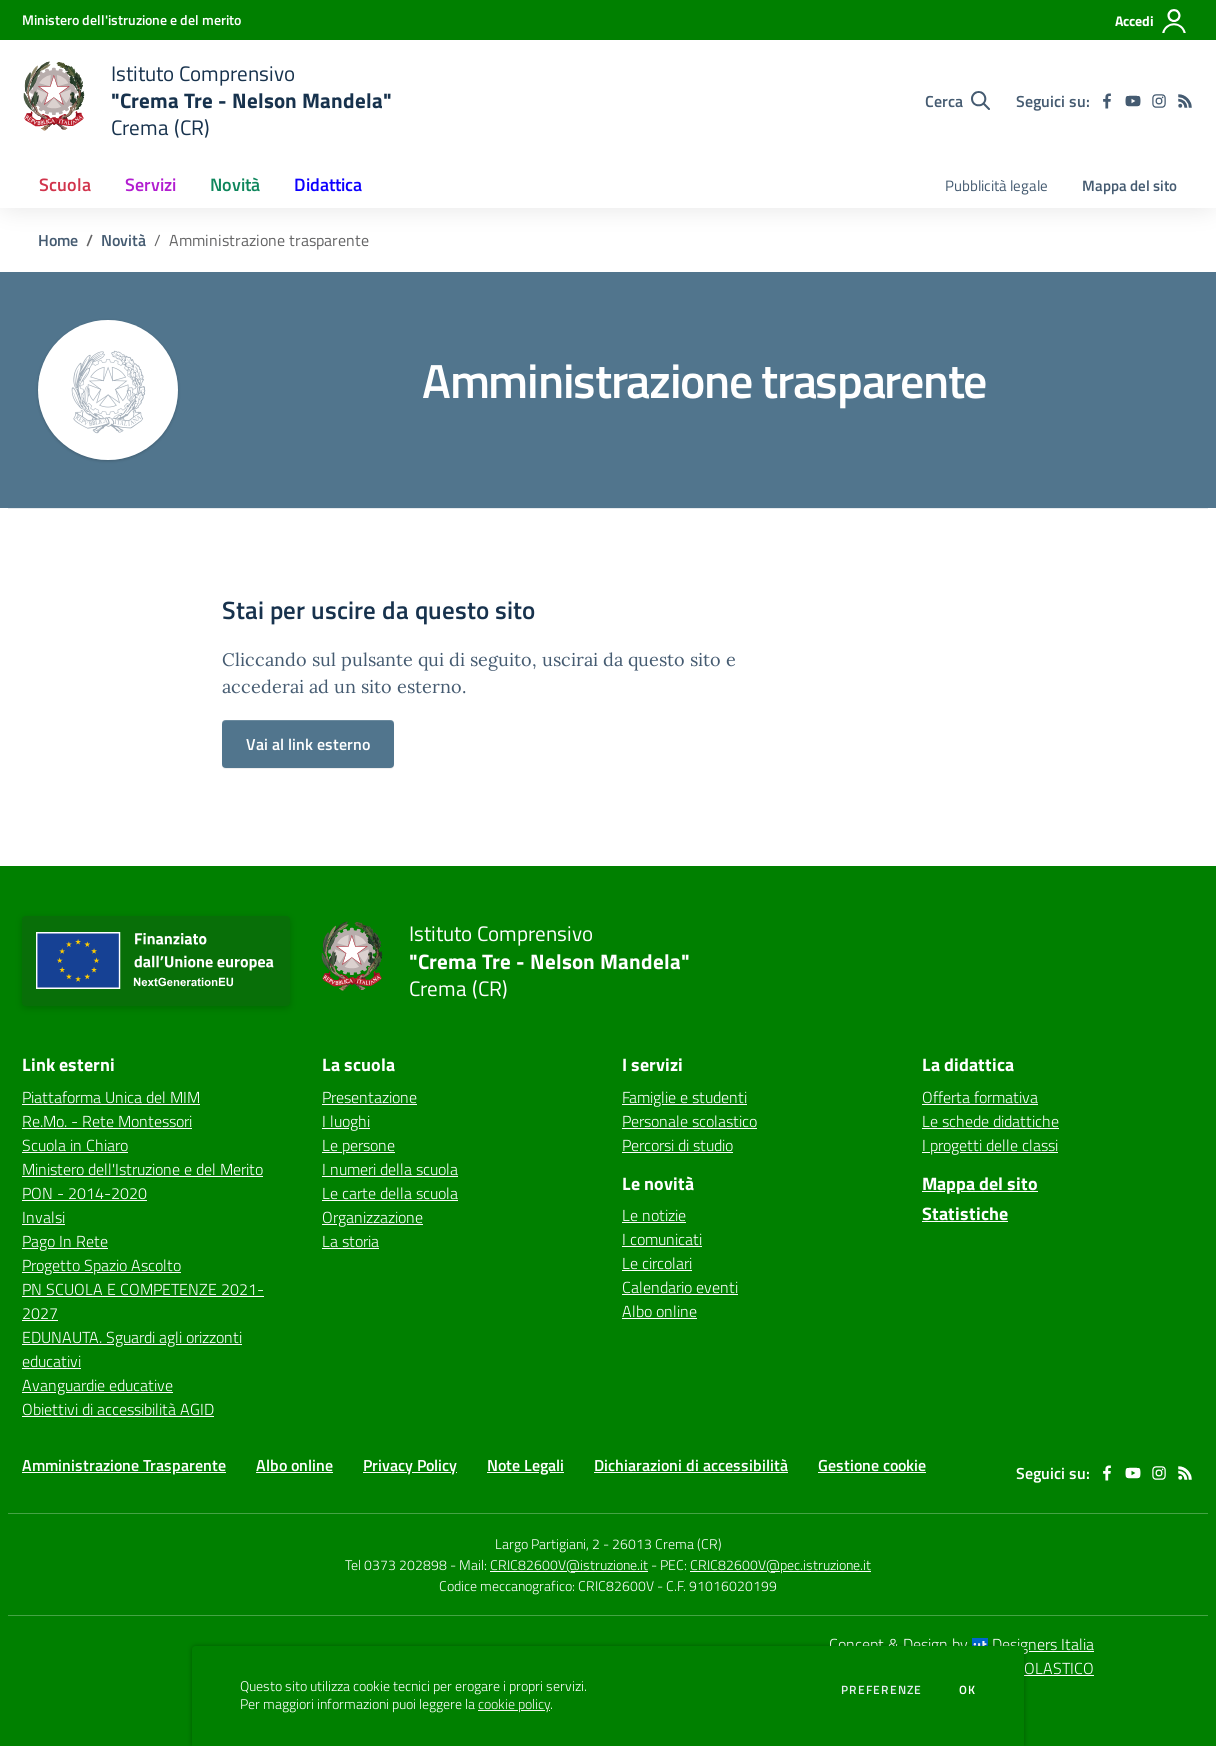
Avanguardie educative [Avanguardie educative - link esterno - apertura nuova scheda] (97, 1385)
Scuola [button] (65, 184)
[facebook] (1107, 101)
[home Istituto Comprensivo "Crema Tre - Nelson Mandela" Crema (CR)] (207, 100)
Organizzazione (372, 1217)
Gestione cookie (872, 1465)
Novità (123, 240)
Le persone (358, 1145)
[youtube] (1133, 101)
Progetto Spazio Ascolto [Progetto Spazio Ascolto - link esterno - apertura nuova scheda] (101, 1265)
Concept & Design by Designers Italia (961, 1644)
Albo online (659, 1311)
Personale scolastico (689, 1121)
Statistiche (965, 1213)
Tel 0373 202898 (396, 1564)
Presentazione (369, 1097)
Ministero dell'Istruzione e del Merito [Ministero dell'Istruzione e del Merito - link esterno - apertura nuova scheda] (142, 1169)
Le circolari (657, 1263)
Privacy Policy (410, 1465)
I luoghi (346, 1121)
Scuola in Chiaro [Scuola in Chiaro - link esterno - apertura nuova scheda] (75, 1145)
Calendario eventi (680, 1287)
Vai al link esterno (308, 744)
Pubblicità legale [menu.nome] (996, 185)
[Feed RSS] (1185, 101)
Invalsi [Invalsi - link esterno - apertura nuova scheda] (43, 1217)
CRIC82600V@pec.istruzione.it (780, 1564)
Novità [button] (235, 184)
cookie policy (514, 1704)
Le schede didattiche (990, 1121)
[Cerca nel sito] (957, 101)
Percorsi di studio (677, 1145)
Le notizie (654, 1215)
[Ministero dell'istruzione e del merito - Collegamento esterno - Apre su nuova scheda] (131, 19)
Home (58, 240)
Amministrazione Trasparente (124, 1465)
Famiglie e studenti (684, 1097)
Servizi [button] (150, 184)
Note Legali (525, 1465)
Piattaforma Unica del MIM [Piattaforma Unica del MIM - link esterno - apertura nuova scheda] (111, 1097)
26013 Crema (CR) (667, 1543)
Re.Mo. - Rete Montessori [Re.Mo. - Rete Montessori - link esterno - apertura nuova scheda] (107, 1121)
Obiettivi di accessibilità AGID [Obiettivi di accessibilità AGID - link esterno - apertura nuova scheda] (118, 1409)
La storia (350, 1241)
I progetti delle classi (990, 1145)
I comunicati (662, 1239)
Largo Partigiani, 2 (547, 1543)
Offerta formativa (980, 1097)
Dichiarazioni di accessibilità (691, 1465)
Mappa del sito (1129, 185)
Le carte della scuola (390, 1193)
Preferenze (881, 1690)
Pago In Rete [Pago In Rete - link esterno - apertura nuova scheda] (65, 1241)
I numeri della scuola (390, 1169)
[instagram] (1159, 101)
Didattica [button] (328, 184)
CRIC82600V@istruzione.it (569, 1564)
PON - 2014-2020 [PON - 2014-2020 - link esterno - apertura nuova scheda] (84, 1193)
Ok (968, 1690)
